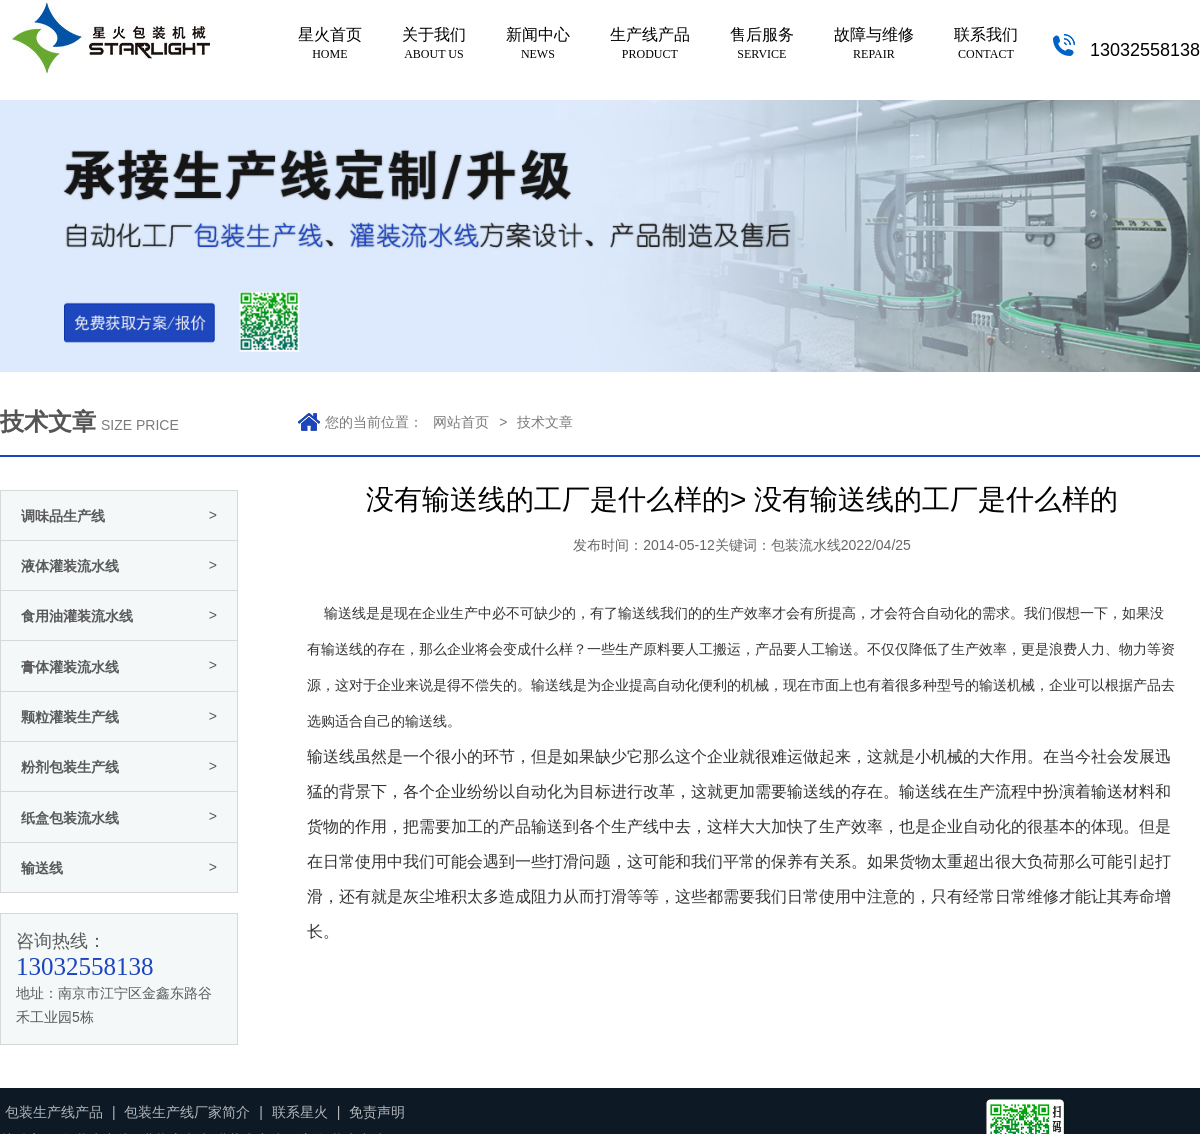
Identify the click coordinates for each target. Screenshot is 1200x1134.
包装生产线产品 (54, 1112)
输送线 (552, 685)
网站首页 (461, 422)
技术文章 (545, 422)
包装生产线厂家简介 (187, 1112)
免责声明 (377, 1112)
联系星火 (300, 1112)
